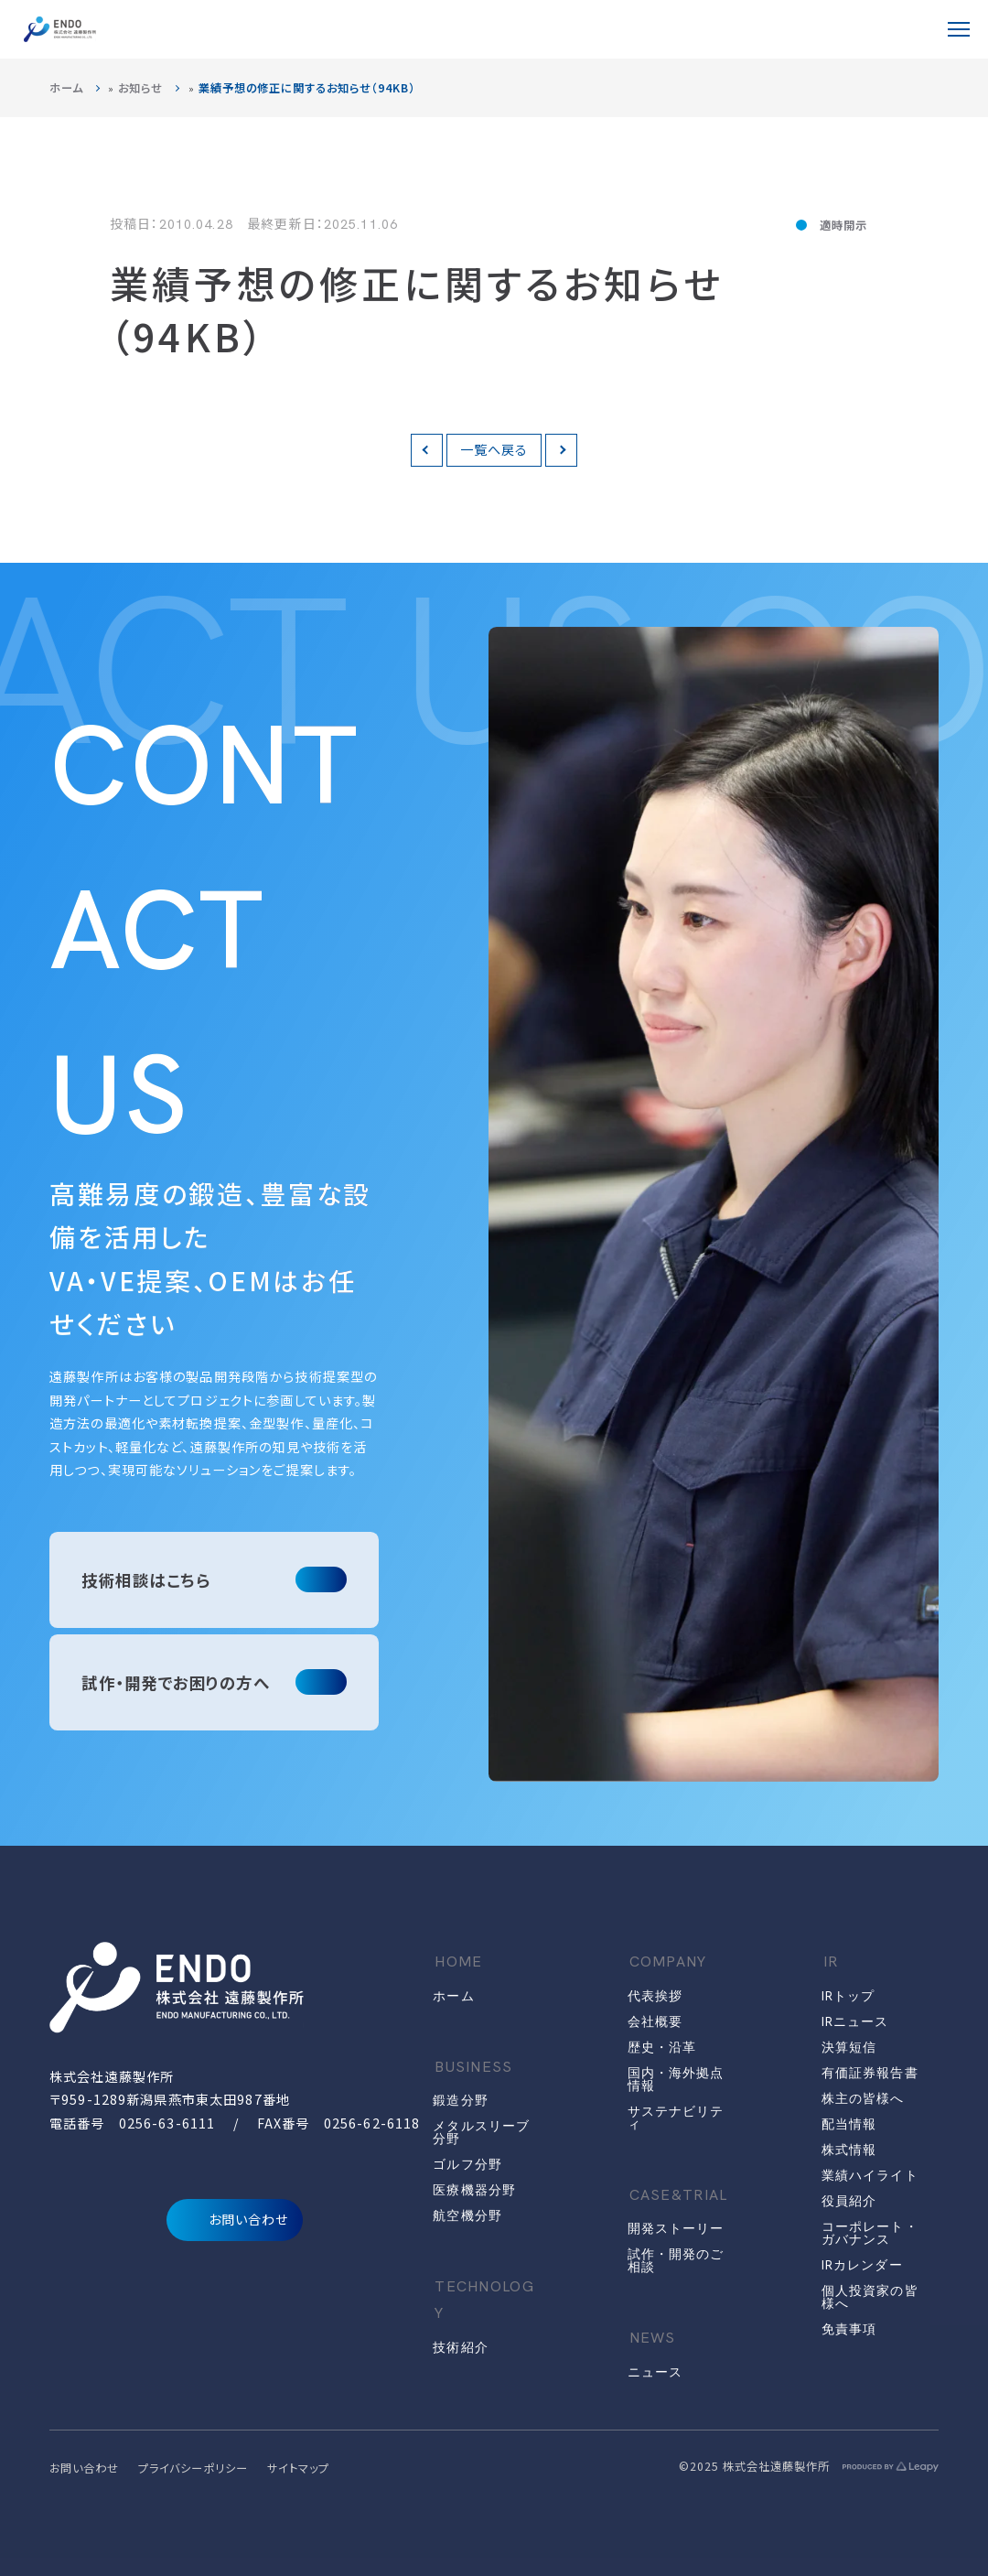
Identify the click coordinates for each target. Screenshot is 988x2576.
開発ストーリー (676, 2228)
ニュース (655, 2372)
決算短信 (849, 2047)
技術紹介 (460, 2347)
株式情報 (849, 2149)
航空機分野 (467, 2215)
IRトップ (848, 1996)
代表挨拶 (655, 1996)
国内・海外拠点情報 (676, 2079)
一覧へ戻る (494, 449)
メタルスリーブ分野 (481, 2132)
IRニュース (855, 2021)
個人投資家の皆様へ (870, 2297)
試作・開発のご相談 (676, 2260)
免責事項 (849, 2329)
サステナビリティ (676, 2117)
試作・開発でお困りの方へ (175, 1682)
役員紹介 (849, 2201)
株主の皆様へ (863, 2098)
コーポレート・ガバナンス (870, 2232)
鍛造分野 (460, 2100)
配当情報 (849, 2124)
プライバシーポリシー (193, 2468)
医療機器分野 (474, 2190)
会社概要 (655, 2021)
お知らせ (140, 88)
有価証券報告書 (870, 2072)
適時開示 (843, 225)
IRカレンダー (862, 2265)
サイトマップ (298, 2468)
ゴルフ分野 (467, 2164)
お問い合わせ (235, 2219)
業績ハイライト (870, 2175)
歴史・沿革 (662, 2047)
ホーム (66, 88)
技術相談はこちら (145, 1579)
